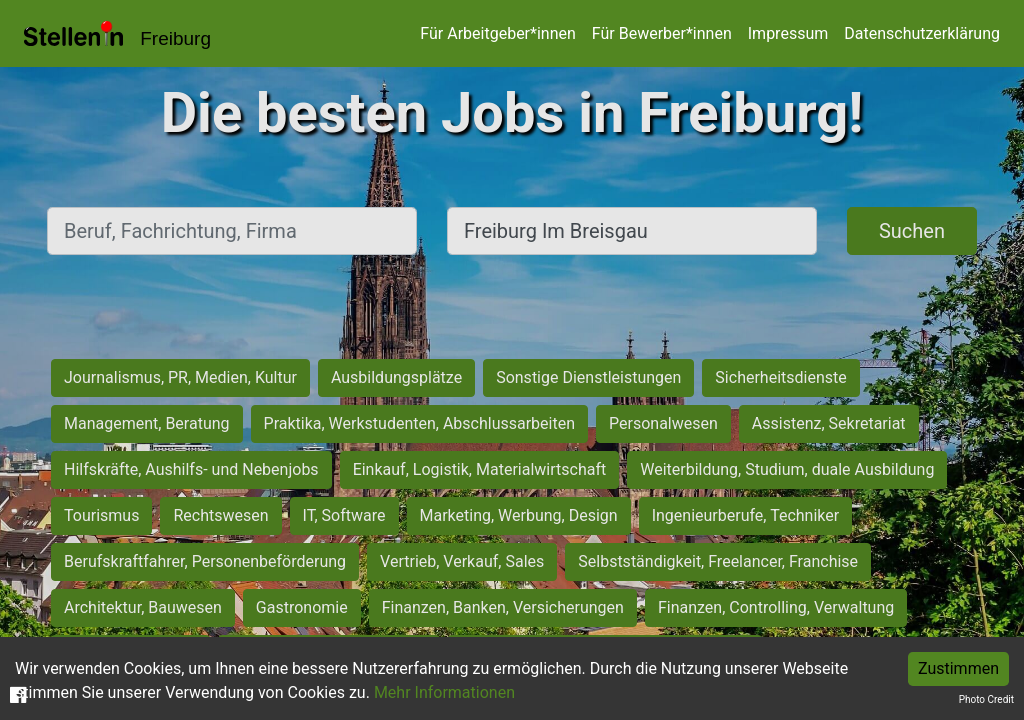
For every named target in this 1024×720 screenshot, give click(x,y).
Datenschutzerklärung (922, 33)
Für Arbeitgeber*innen (497, 33)
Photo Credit (986, 699)
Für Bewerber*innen (662, 33)
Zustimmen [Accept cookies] (958, 668)
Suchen (912, 231)
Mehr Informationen (444, 692)
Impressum (788, 33)
